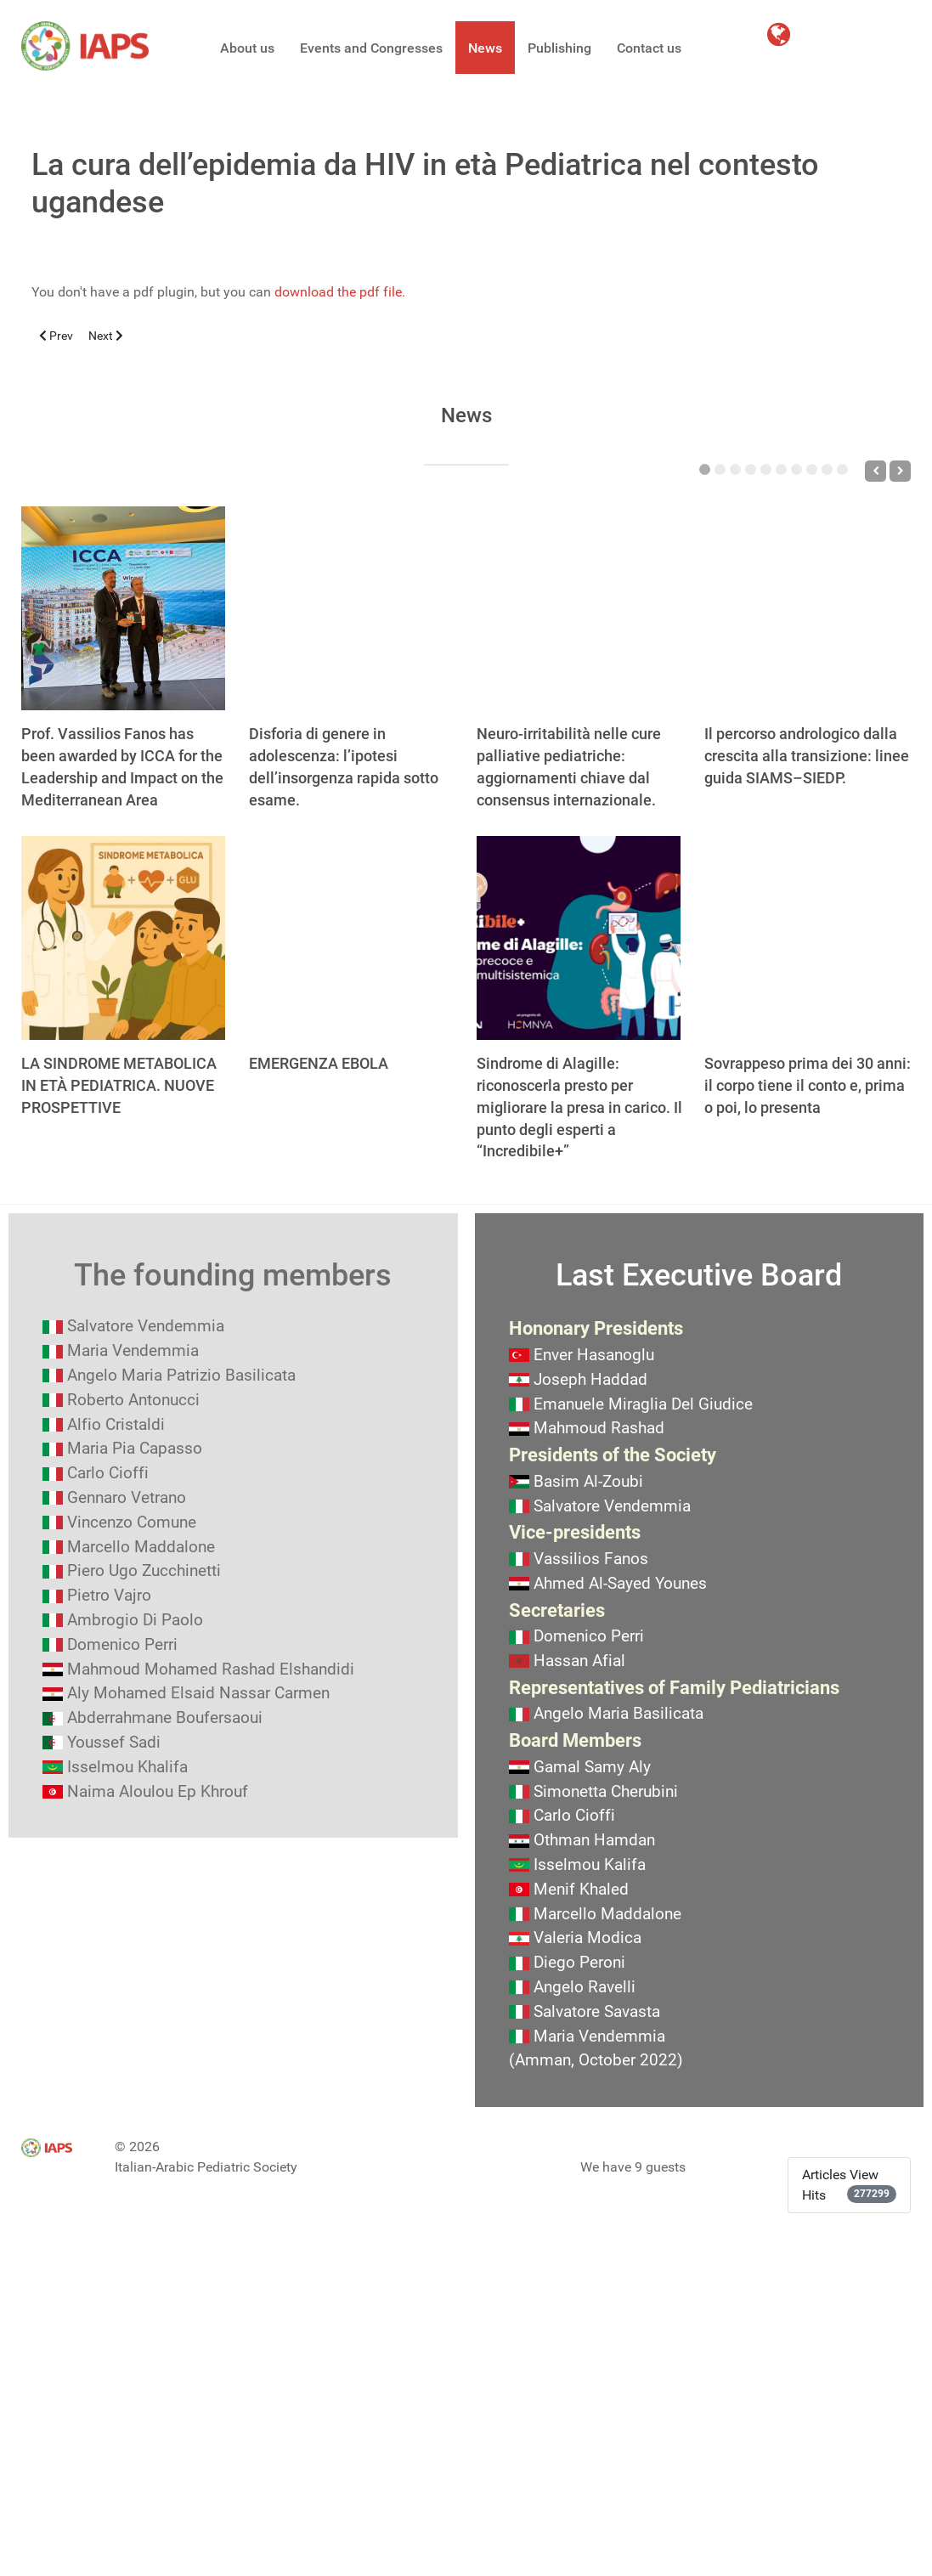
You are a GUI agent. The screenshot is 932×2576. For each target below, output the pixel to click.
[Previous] (875, 471)
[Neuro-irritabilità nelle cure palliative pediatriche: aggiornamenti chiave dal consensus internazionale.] (579, 608)
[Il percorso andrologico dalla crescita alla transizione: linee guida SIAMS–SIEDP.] (806, 608)
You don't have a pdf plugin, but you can (218, 292)
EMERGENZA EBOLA (318, 1063)
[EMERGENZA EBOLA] (351, 938)
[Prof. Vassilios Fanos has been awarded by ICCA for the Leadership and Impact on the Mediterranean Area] (123, 608)
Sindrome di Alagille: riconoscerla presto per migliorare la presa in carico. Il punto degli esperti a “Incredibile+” (579, 1107)
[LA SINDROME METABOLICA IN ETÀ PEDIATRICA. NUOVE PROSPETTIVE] (123, 938)
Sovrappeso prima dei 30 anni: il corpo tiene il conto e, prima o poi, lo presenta (807, 1085)
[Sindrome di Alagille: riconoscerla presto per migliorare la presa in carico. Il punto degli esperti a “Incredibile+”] (579, 938)
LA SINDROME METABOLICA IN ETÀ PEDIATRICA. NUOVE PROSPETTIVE (119, 1085)
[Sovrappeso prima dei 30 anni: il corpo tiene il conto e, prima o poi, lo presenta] (806, 938)
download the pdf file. (339, 292)
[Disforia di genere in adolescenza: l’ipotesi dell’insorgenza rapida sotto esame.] (351, 608)
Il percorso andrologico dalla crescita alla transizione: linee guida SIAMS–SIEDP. (806, 756)
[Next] (900, 471)
